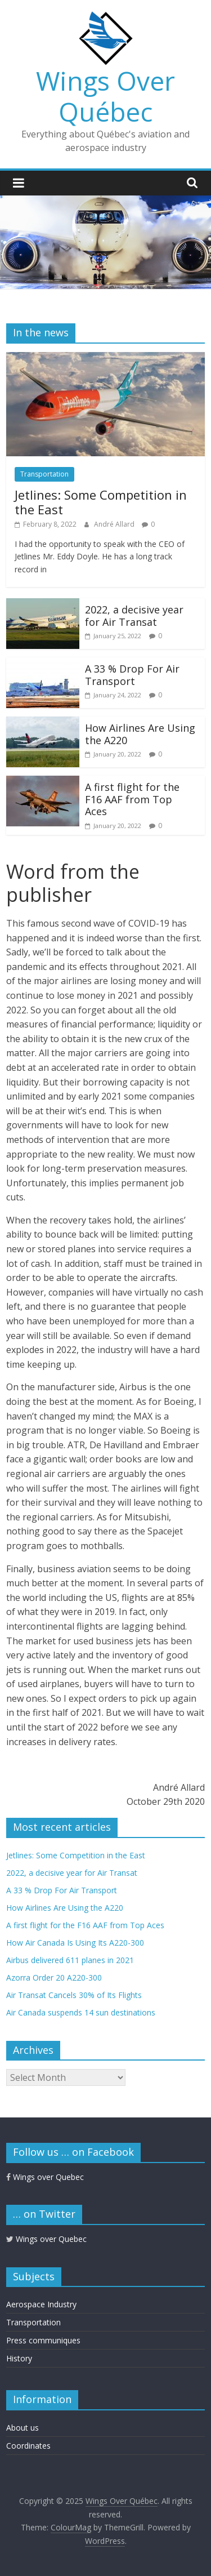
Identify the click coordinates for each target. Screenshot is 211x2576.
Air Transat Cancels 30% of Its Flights (74, 1995)
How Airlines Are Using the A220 (140, 734)
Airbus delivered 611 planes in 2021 (70, 1960)
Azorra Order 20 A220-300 (54, 1977)
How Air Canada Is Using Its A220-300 (75, 1942)
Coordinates (28, 2445)
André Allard (115, 524)
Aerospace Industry (41, 2304)
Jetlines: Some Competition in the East (101, 502)
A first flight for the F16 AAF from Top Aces (132, 799)
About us (22, 2427)
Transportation (44, 474)
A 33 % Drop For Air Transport (132, 675)
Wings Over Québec (105, 96)
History (19, 2358)
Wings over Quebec (45, 2177)
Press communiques (43, 2340)
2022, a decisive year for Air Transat (134, 616)
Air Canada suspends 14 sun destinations (80, 2012)
